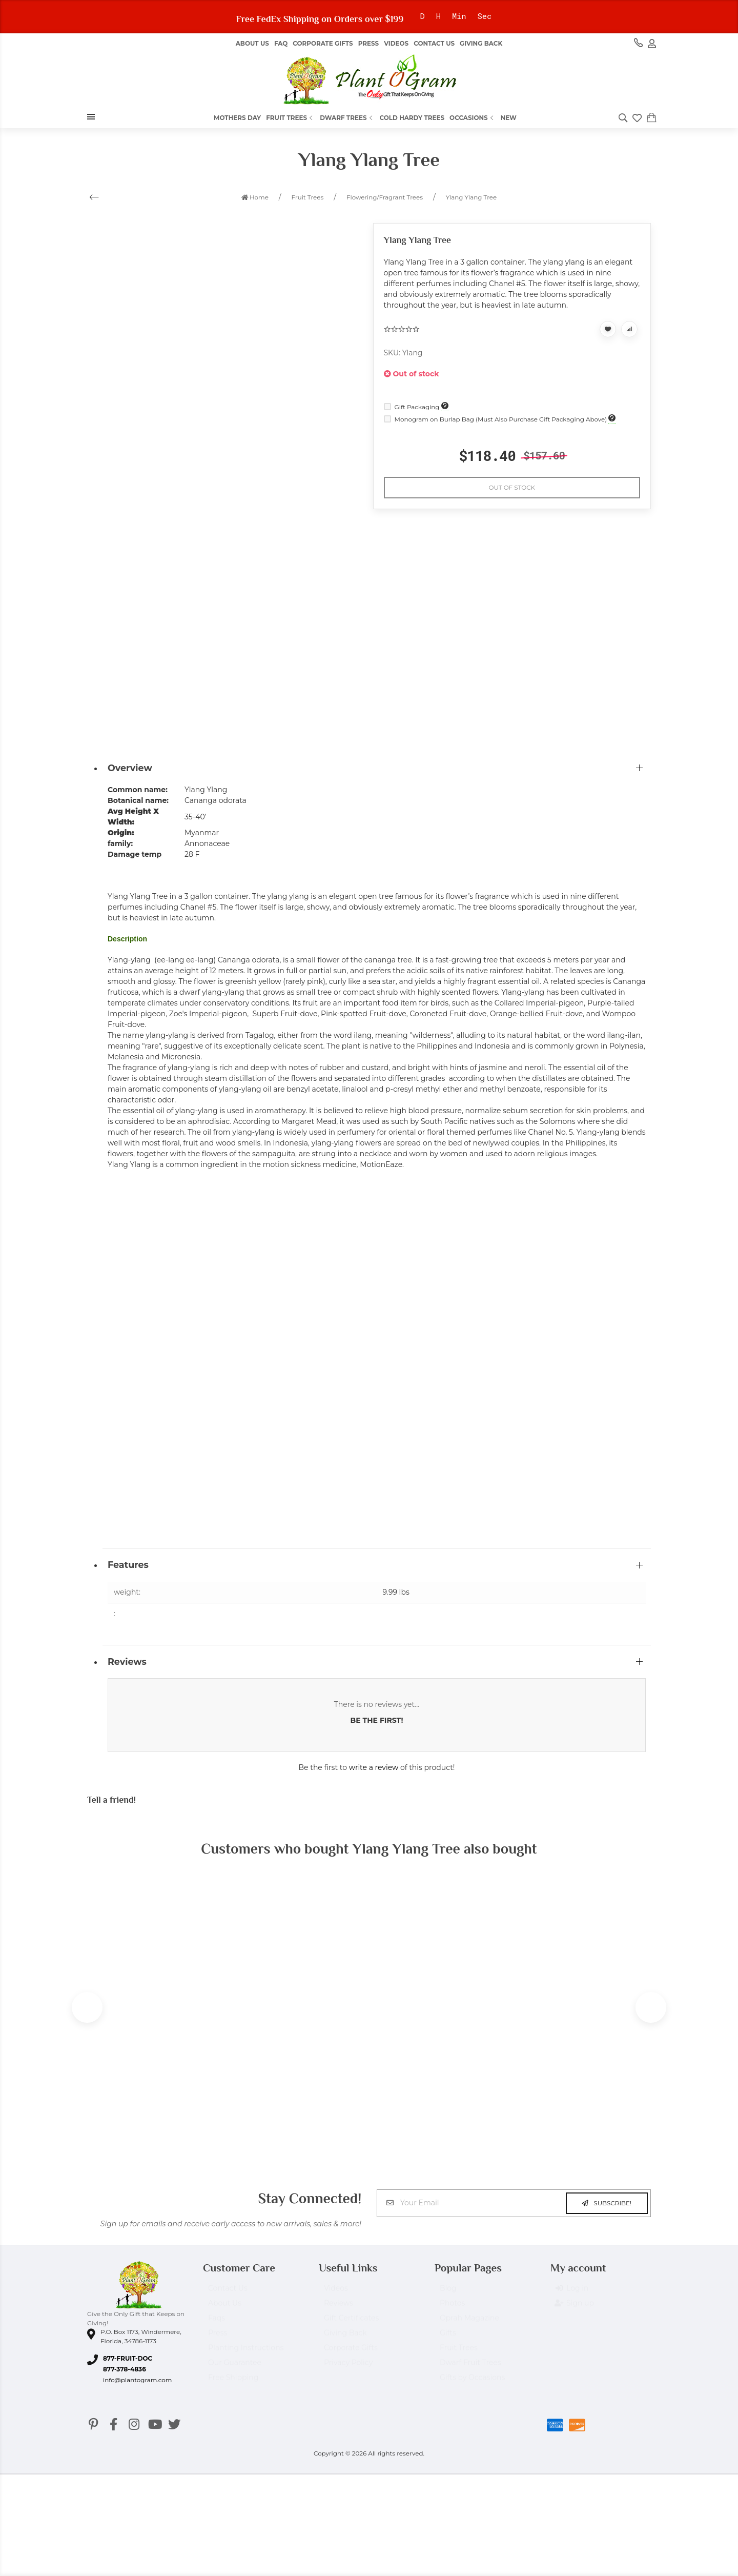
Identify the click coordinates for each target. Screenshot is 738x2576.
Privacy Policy (348, 2369)
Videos (396, 43)
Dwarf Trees (347, 118)
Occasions (472, 118)
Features (128, 1564)
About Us (224, 2310)
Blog (448, 2295)
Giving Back (481, 43)
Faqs (216, 2325)
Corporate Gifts (323, 43)
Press (368, 43)
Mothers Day (237, 118)
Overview (130, 767)
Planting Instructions (245, 2355)
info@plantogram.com (137, 2382)
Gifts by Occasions (472, 2384)
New (509, 118)
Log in (572, 2296)
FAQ (281, 43)
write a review (374, 1767)
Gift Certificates (351, 2325)
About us (252, 43)
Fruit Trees (290, 118)
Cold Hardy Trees (412, 118)
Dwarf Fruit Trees (470, 2369)
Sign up (575, 2311)
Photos (452, 2310)
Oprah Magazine (469, 2325)
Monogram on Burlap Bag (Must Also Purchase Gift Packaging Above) (496, 419)
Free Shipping (233, 2384)
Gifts (448, 2340)
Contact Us (434, 43)
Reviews (338, 2310)
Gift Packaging (412, 407)
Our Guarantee (234, 2369)
